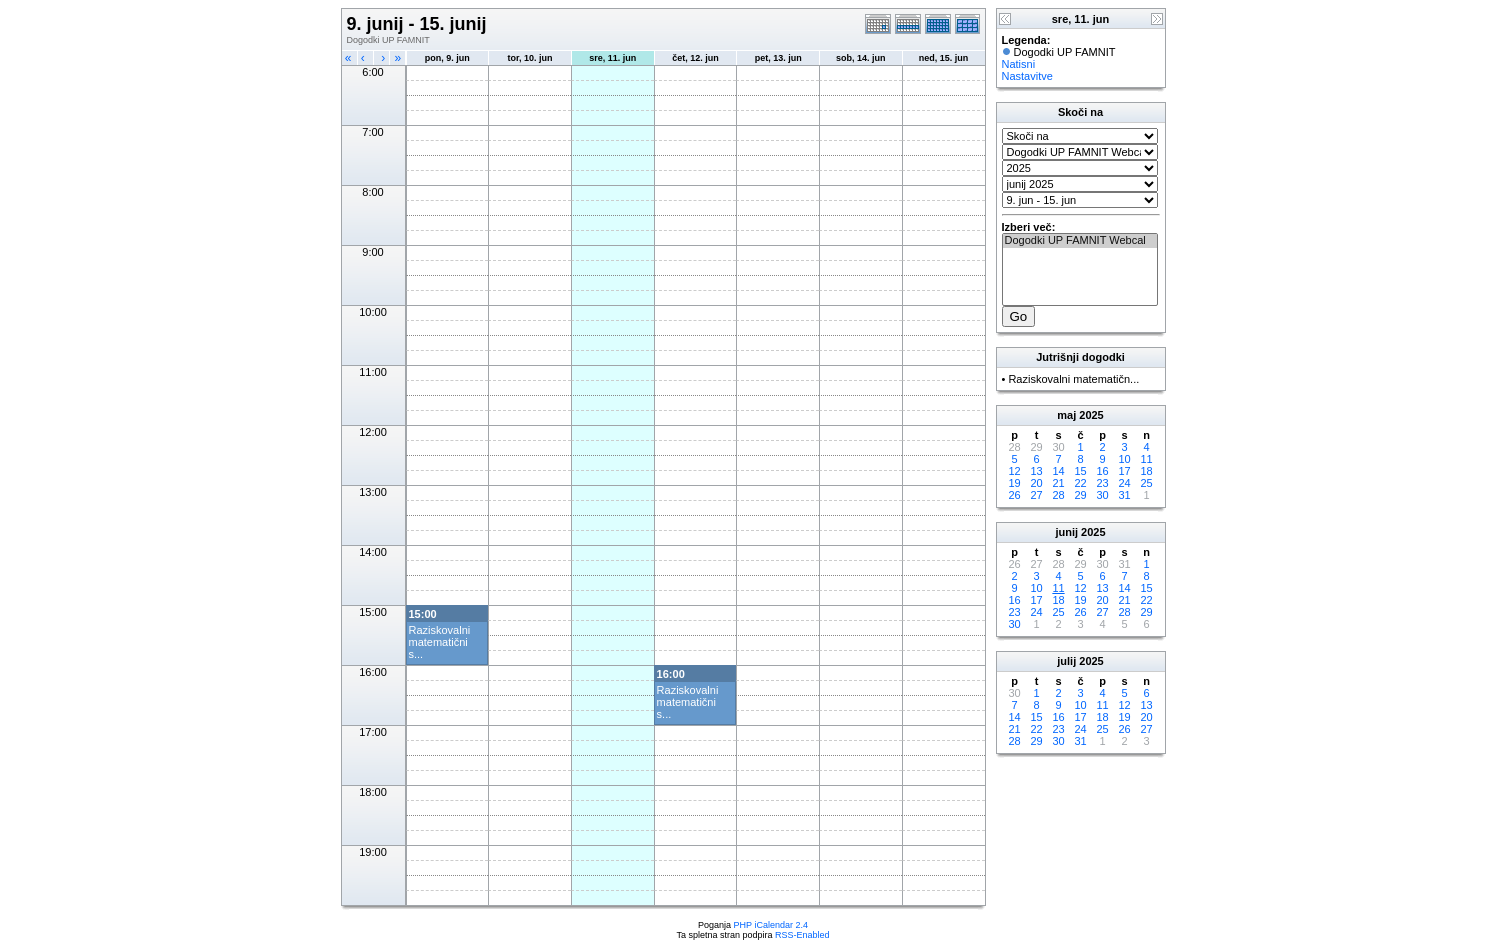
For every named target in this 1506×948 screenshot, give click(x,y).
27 (1036, 495)
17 (1124, 471)
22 (1080, 483)
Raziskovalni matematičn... (1073, 379)
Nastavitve (1027, 76)
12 (1014, 471)
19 (1014, 483)
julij (1066, 661)
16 (1102, 471)
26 (1014, 495)
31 (1124, 495)
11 (1146, 459)
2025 (1091, 415)
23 (1102, 483)
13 (1036, 471)
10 (1124, 459)
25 (1146, 483)
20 (1036, 483)
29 (1080, 495)
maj (1066, 415)
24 (1124, 483)
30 (1102, 495)
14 (1058, 471)
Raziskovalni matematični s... (440, 642)
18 (1146, 471)
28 (1058, 495)
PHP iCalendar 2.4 (771, 925)
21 (1058, 483)
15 (1080, 471)
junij (1066, 532)
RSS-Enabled (802, 935)
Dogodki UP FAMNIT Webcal (1080, 241)
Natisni (1019, 64)
